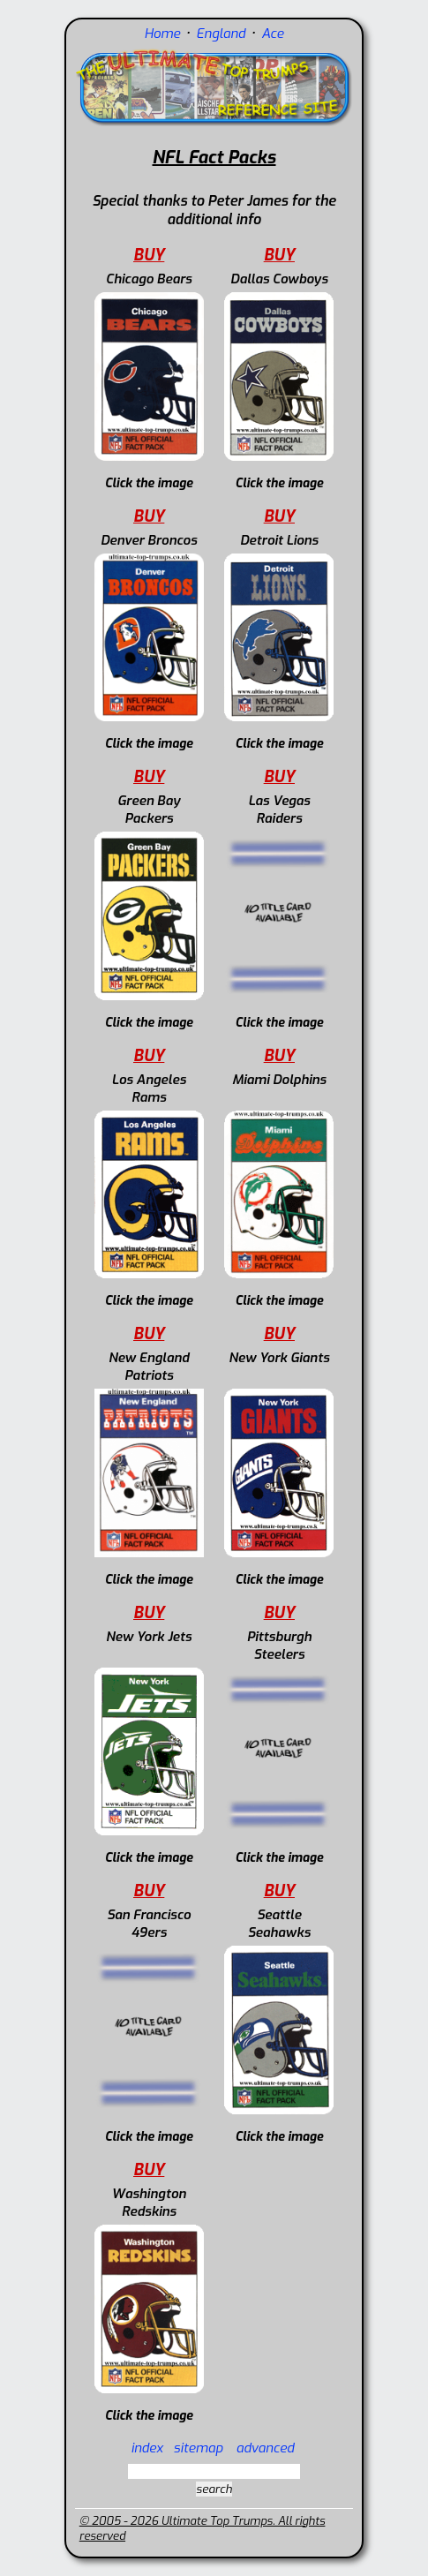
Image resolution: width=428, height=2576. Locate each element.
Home (163, 33)
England (223, 33)
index (146, 2448)
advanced (266, 2448)
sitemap (198, 2448)
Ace (272, 33)
